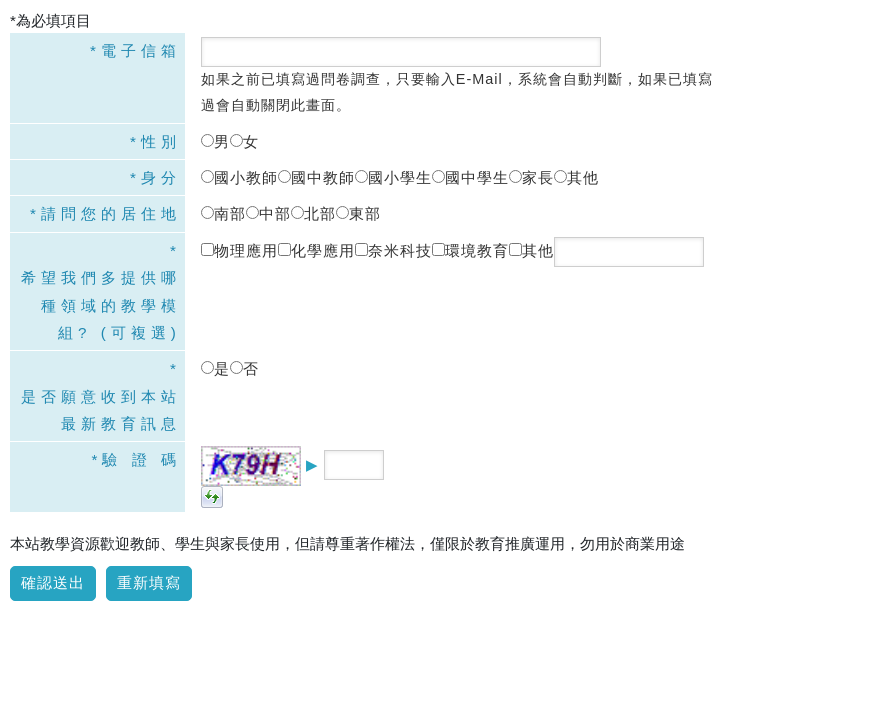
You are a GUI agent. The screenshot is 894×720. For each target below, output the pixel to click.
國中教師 (316, 177)
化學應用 (316, 250)
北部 (313, 213)
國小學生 (393, 177)
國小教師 (239, 177)
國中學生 (470, 177)
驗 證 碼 (141, 459)
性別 (161, 141)
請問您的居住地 (111, 213)
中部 (268, 213)
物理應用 (239, 250)
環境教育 (470, 250)
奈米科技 (393, 250)
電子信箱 (141, 50)
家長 (531, 177)
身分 (161, 177)
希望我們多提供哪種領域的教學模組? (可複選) (101, 305)
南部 (223, 213)
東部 (358, 213)
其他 (576, 177)
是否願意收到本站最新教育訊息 (101, 410)
